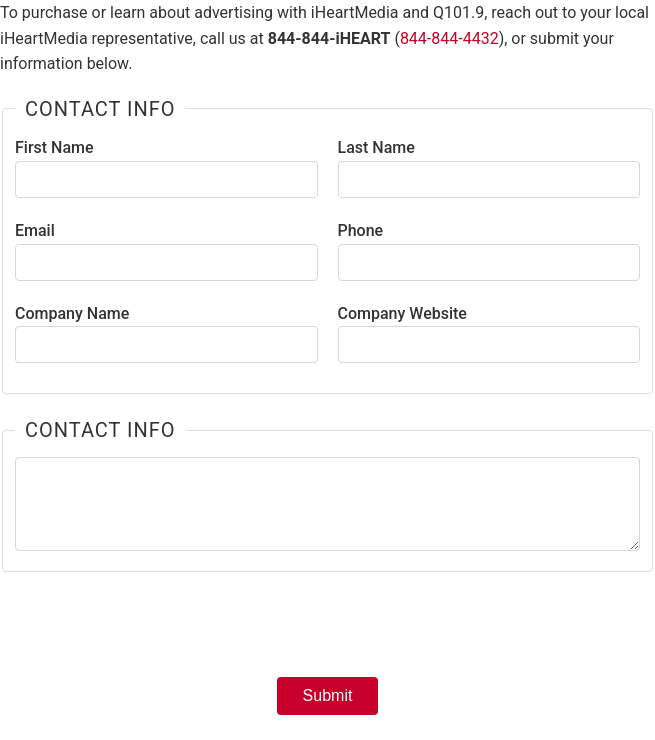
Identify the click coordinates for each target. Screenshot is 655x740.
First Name (54, 147)
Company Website (402, 313)
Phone (361, 230)
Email (35, 230)
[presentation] (328, 631)
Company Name (72, 313)
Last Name (376, 147)
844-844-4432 (449, 38)
